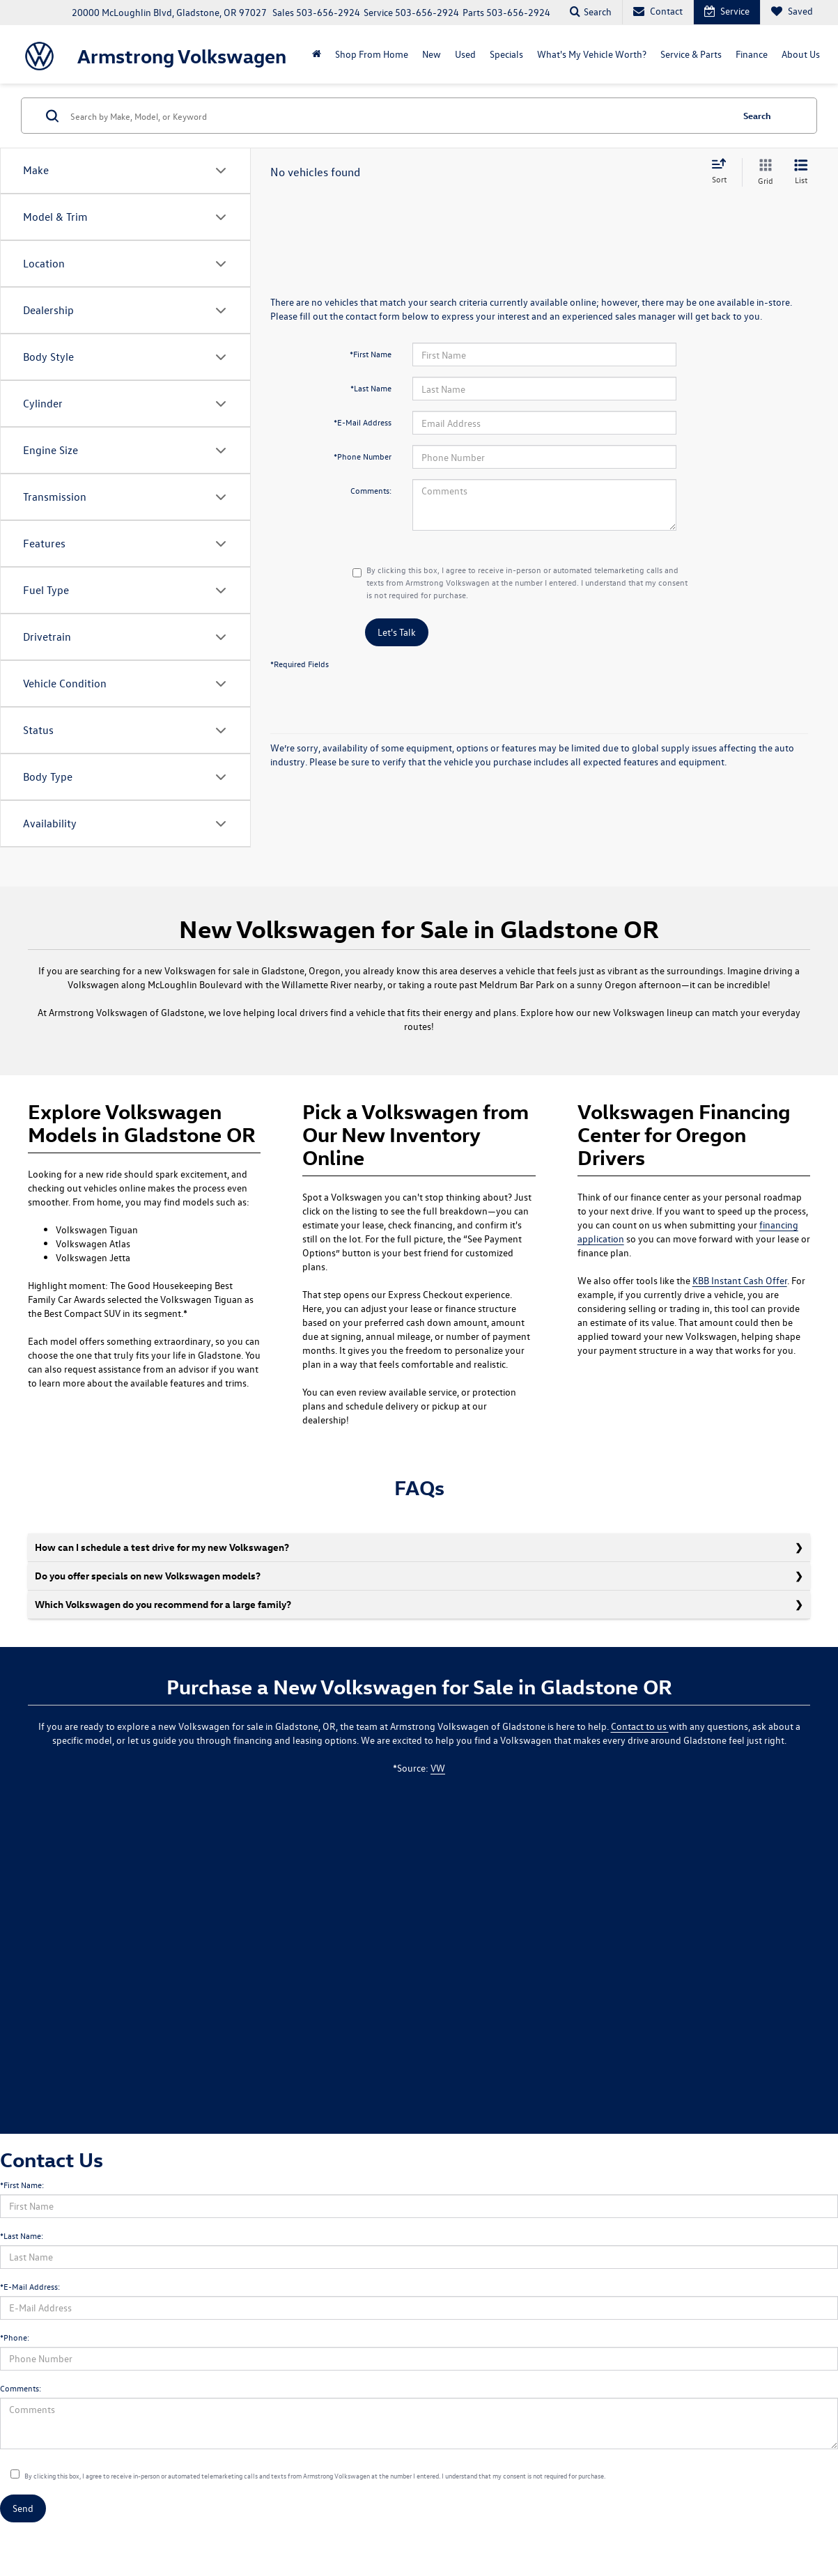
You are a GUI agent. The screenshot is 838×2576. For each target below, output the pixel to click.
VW (437, 1767)
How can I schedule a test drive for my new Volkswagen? (162, 1547)
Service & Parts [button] (691, 54)
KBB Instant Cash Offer (739, 1280)
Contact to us (640, 1726)
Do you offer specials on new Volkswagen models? (148, 1575)
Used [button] (465, 54)
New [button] (431, 54)
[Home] (316, 54)
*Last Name (370, 387)
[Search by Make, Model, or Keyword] (399, 115)
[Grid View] (763, 172)
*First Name (370, 353)
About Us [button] (801, 54)
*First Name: (22, 2184)
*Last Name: (21, 2235)
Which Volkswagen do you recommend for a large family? (163, 1604)
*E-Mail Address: (30, 2286)
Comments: (370, 490)
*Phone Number (362, 456)
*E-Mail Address (362, 422)
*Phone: (14, 2337)
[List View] (801, 172)
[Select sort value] (723, 172)
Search (757, 115)
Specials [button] (506, 54)
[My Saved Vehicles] (791, 12)
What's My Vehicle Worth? (591, 54)
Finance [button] (752, 54)
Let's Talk (397, 632)
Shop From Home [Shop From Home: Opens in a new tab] (371, 54)
